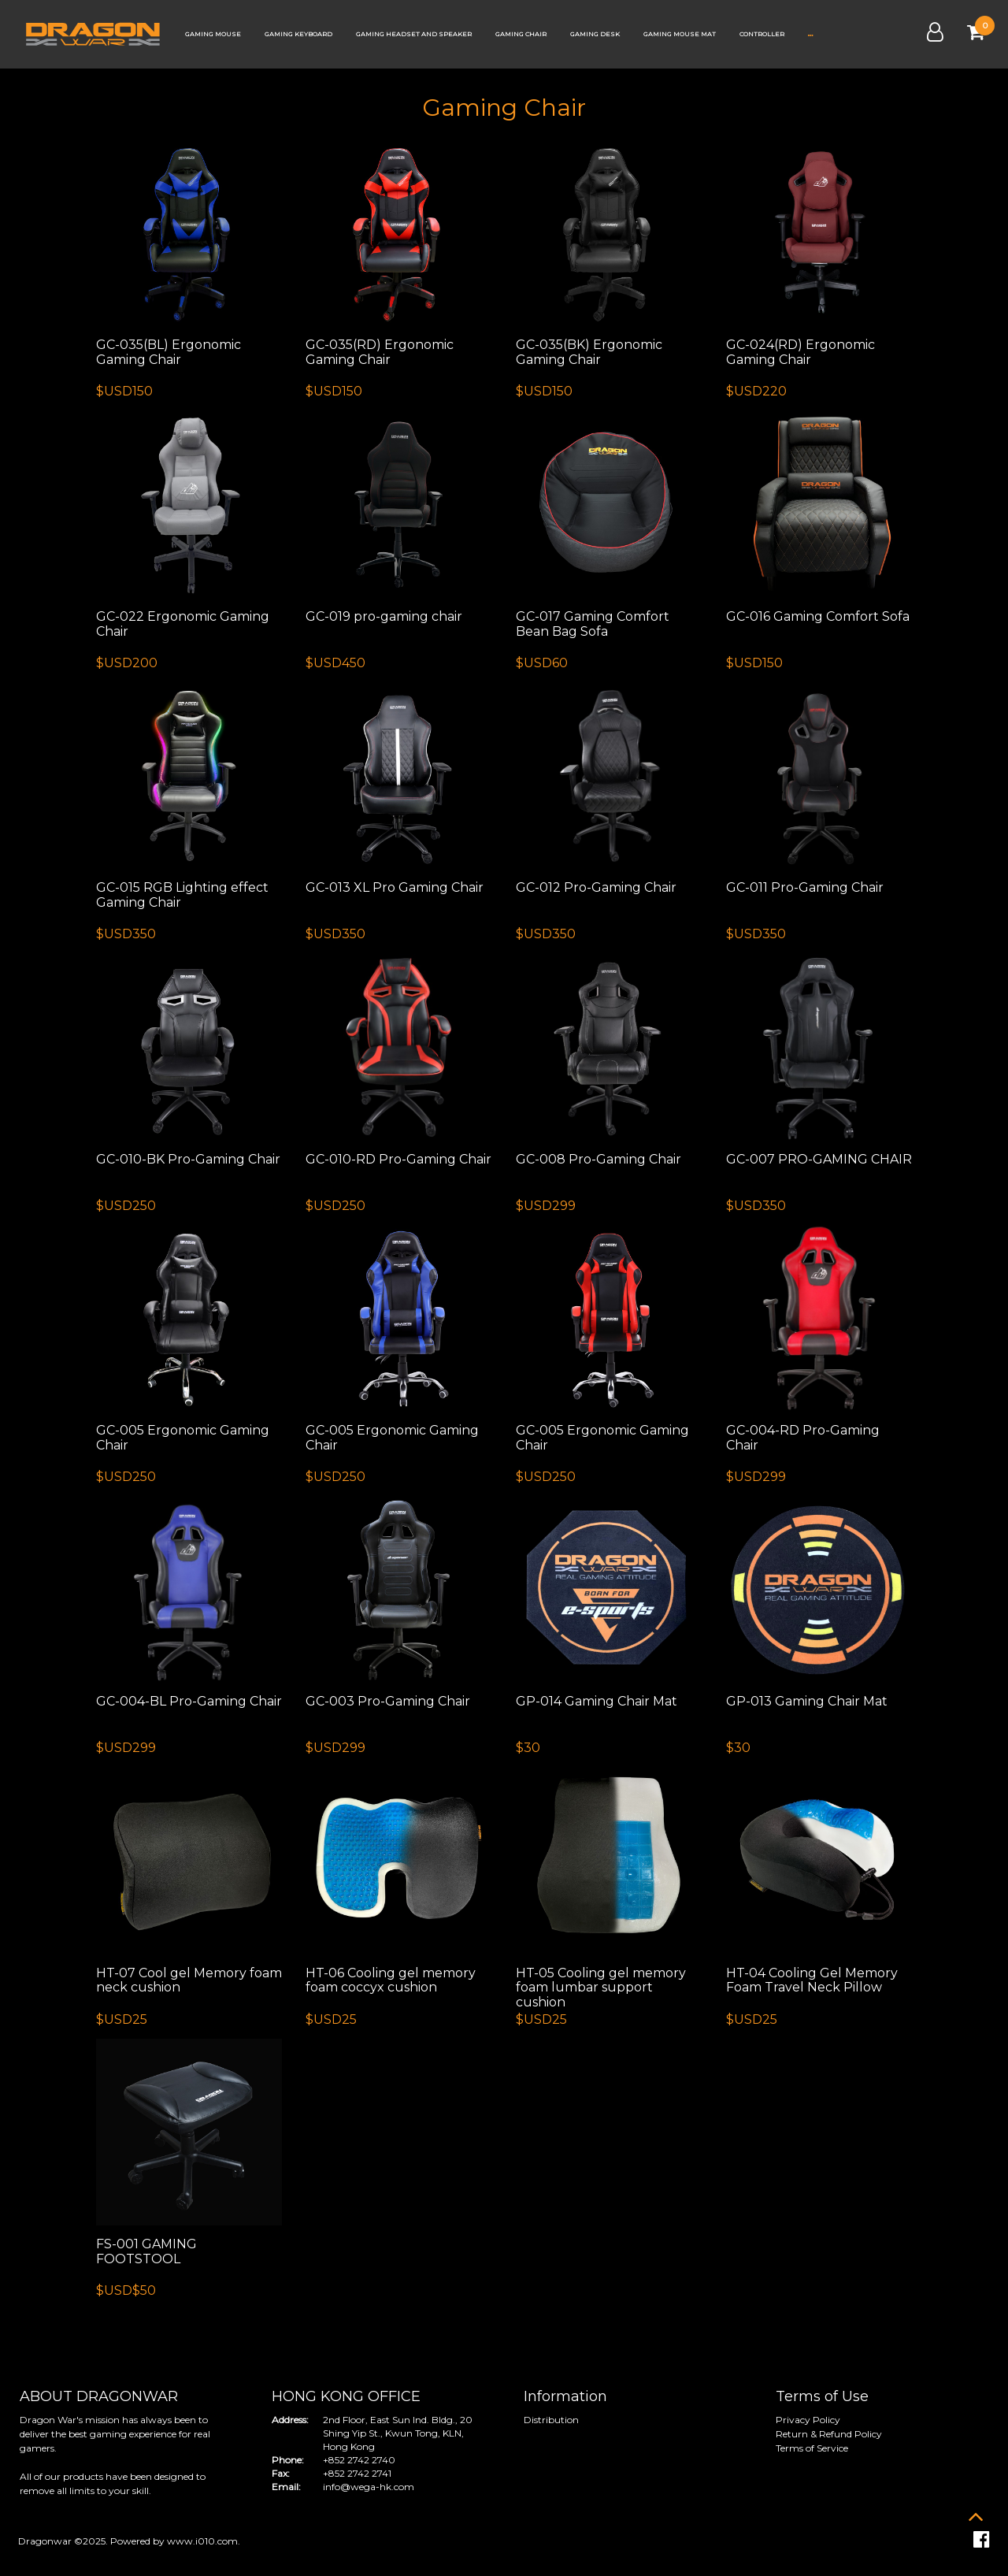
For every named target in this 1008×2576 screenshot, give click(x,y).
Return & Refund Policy (829, 2434)
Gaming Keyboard (298, 34)
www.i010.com (202, 2541)
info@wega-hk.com (368, 2486)
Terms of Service (812, 2448)
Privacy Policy (808, 2420)
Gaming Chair (521, 34)
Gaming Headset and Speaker (414, 34)
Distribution (551, 2420)
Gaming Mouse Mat (679, 34)
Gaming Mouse (213, 34)
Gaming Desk (595, 34)
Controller (761, 34)
